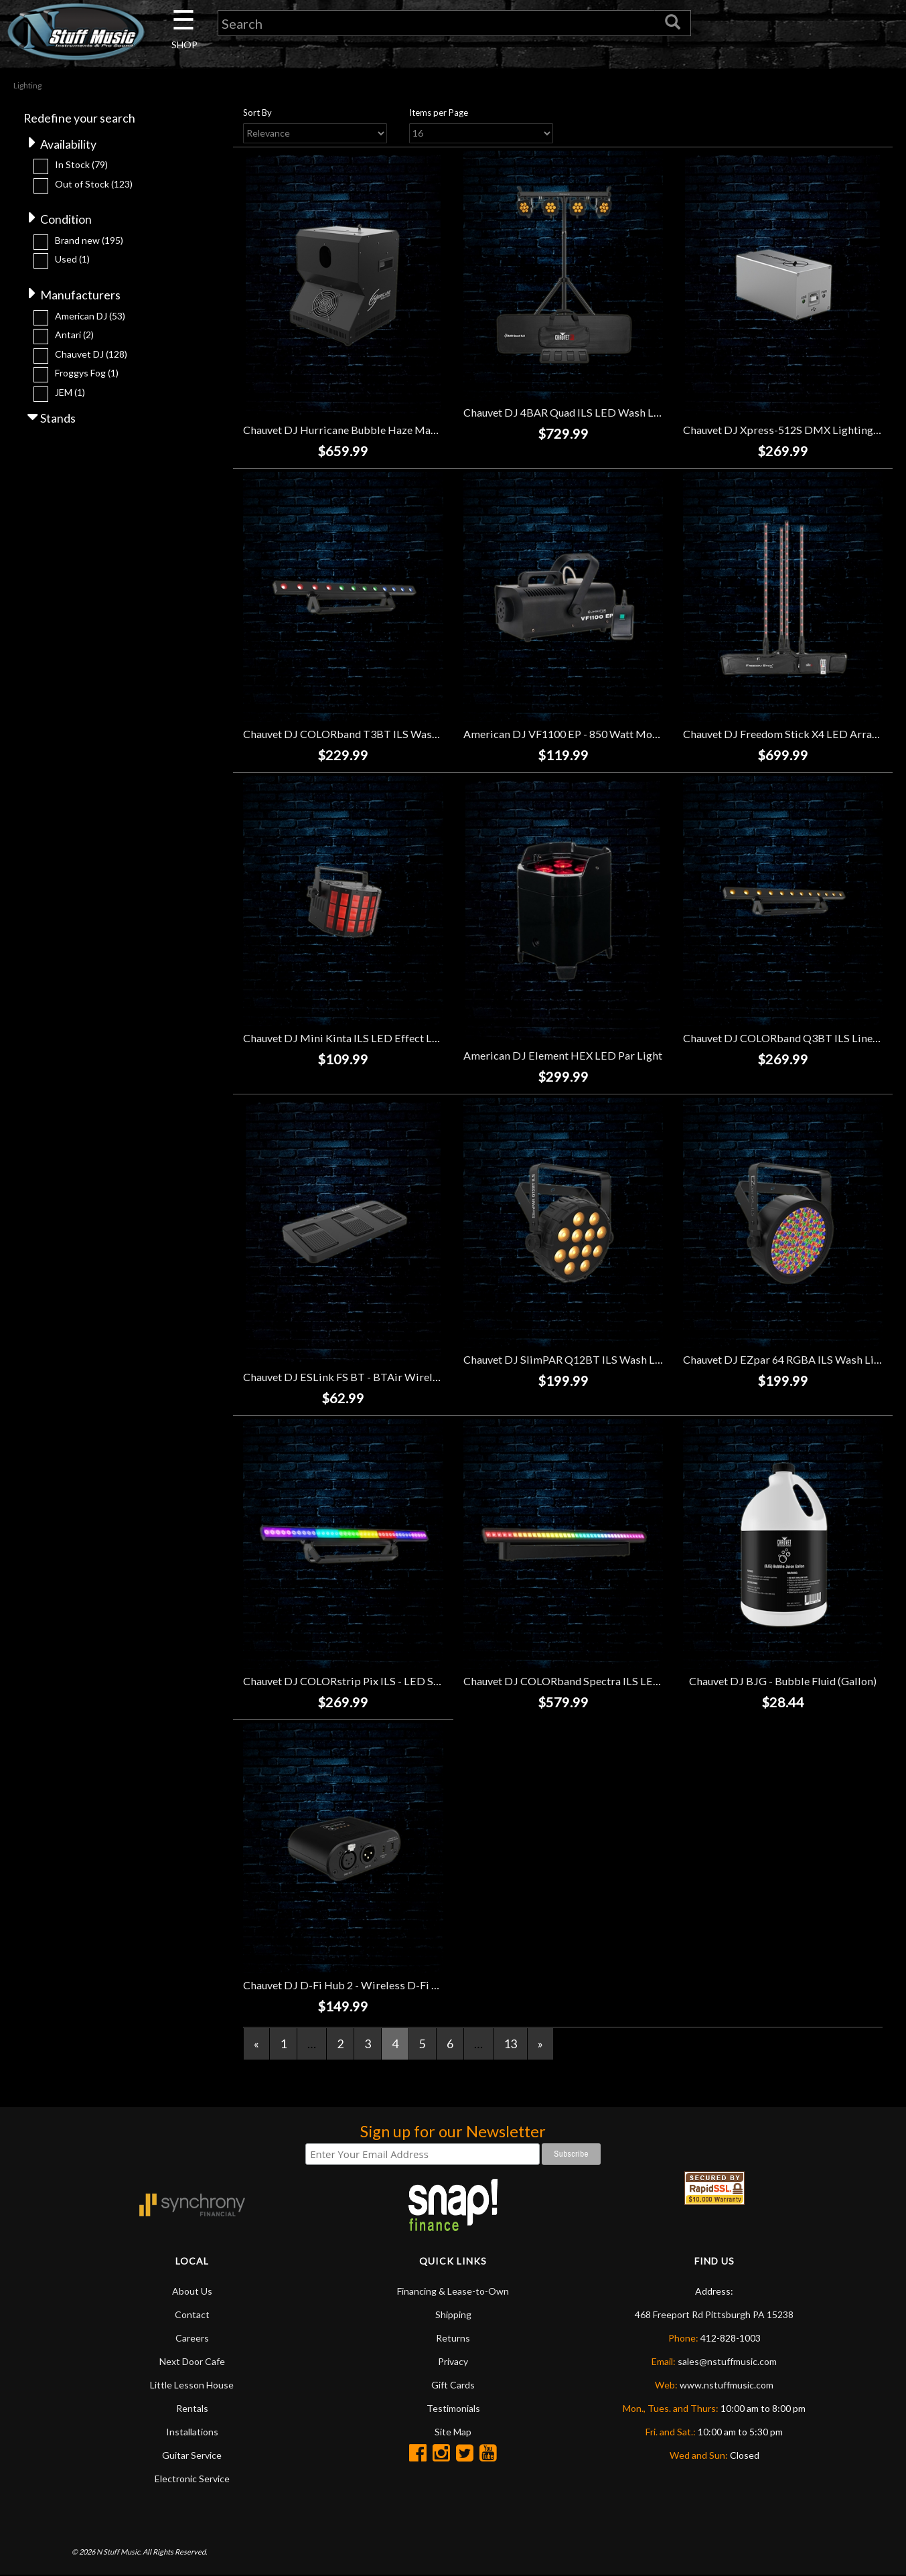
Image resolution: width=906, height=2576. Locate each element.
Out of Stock (94, 184)
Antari (74, 336)
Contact (192, 2315)
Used (72, 260)
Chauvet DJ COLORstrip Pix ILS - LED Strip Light (361, 1681)
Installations (192, 2432)
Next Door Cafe (192, 2362)
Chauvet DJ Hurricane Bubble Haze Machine (350, 430)
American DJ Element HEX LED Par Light (562, 1056)
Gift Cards (453, 2385)
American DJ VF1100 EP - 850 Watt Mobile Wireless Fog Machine (622, 734)
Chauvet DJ (91, 355)
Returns (453, 2338)
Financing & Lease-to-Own (453, 2291)
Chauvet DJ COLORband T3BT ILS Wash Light (354, 734)
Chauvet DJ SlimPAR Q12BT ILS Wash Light (568, 1360)
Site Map (453, 2432)
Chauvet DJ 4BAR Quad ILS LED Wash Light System (586, 413)
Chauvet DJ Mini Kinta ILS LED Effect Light (347, 1038)
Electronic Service (192, 2479)
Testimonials (453, 2409)
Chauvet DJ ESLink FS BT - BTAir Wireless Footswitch (373, 1377)
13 (510, 2044)
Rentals (192, 2409)
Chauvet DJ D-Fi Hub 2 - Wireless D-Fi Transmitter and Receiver (398, 1985)
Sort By (257, 113)
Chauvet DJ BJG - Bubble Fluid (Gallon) (783, 1681)
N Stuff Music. (118, 2552)
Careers (192, 2338)
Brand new (89, 241)
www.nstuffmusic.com (726, 2385)
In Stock (81, 165)
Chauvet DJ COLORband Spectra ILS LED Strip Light (589, 1681)
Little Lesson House (192, 2385)
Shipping (453, 2315)
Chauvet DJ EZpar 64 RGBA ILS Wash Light (786, 1360)
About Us (192, 2291)
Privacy (453, 2362)
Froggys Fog (87, 374)
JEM (70, 393)
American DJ (90, 317)
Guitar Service (192, 2455)
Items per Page (438, 113)
